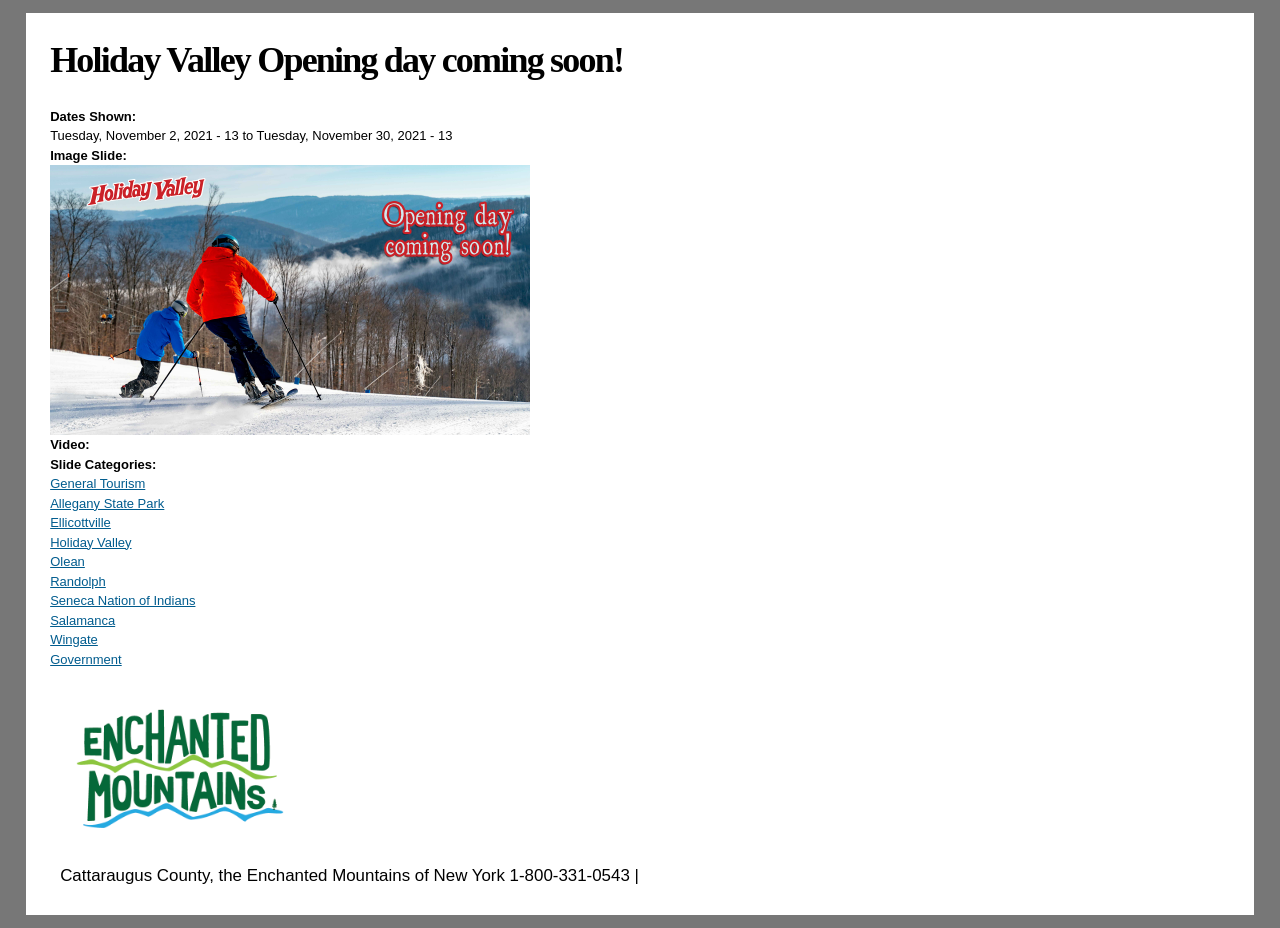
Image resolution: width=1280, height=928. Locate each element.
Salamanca (82, 620)
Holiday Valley (90, 542)
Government (86, 659)
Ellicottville (80, 522)
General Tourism (97, 483)
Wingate (74, 639)
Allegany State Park (107, 503)
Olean (67, 561)
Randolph (78, 581)
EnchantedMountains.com (741, 875)
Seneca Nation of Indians (122, 600)
